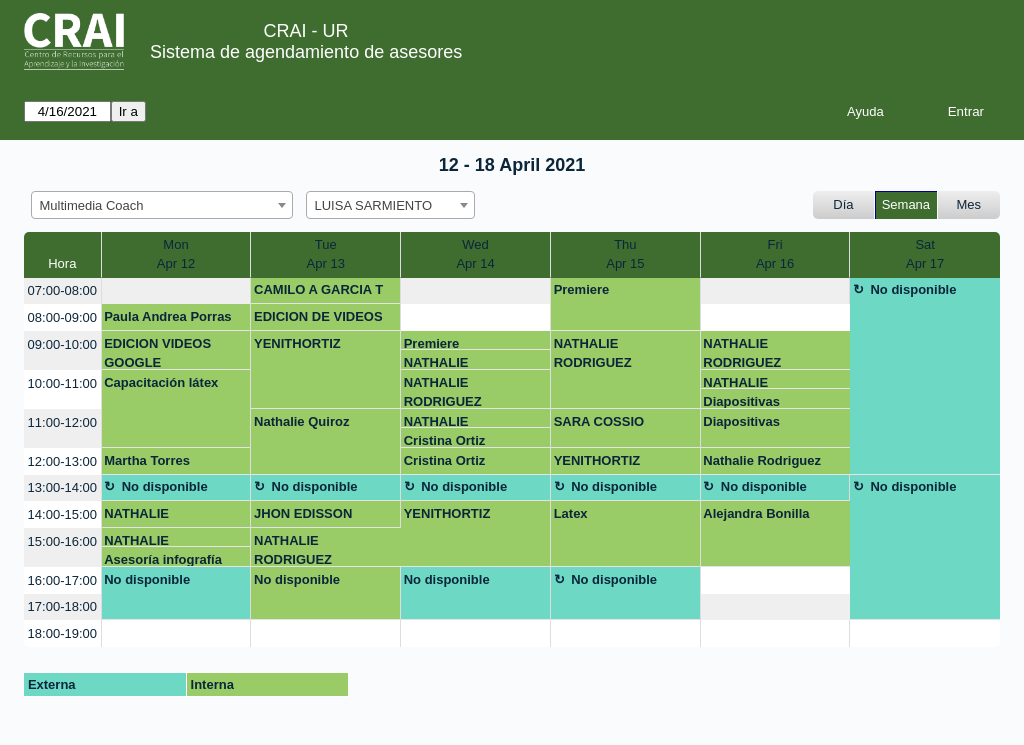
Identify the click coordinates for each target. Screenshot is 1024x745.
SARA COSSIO (599, 421)
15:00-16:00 (62, 541)
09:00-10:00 (62, 344)
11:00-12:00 (62, 422)
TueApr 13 (326, 254)
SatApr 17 (925, 254)
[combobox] (162, 205)
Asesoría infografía (163, 559)
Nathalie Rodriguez (762, 460)
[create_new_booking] (176, 291)
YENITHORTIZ (297, 343)
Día (843, 204)
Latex (571, 513)
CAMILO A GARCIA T (318, 289)
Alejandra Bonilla (756, 513)
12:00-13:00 (62, 461)
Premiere (582, 289)
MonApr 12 (176, 254)
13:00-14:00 (62, 487)
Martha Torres (147, 460)
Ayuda (865, 111)
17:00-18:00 (62, 606)
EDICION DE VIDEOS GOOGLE (318, 320)
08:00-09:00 (62, 317)
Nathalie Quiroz (301, 421)
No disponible (913, 289)
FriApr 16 (775, 254)
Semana (906, 204)
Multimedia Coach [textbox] (92, 205)
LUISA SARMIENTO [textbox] (374, 205)
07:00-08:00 (62, 290)
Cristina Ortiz (445, 440)
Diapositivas (741, 401)
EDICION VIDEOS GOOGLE (157, 353)
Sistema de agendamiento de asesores (306, 52)
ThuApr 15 (625, 254)
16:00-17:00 (62, 580)
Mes (969, 204)
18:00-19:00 (62, 633)
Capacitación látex (161, 382)
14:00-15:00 (62, 514)
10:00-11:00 (62, 383)
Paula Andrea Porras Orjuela (167, 320)
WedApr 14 (475, 254)
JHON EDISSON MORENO (303, 517)
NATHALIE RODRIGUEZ (443, 362)
